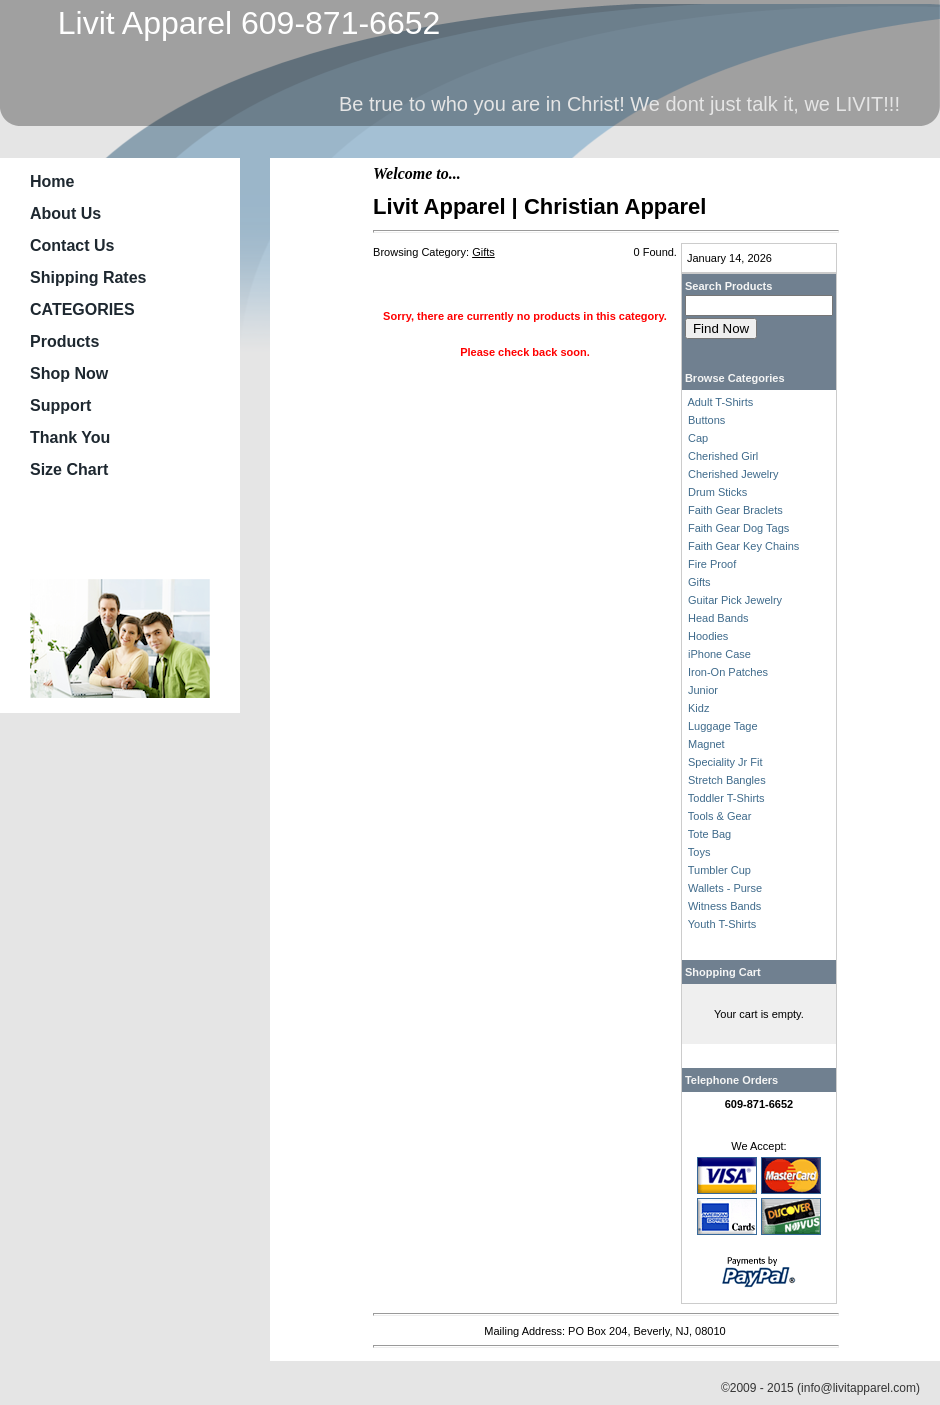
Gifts (699, 582)
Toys (699, 852)
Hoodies (708, 636)
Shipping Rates (88, 277)
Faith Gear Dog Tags (738, 528)
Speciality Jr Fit (725, 762)
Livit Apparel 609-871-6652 (240, 23)
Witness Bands (724, 906)
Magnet (706, 744)
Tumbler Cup (719, 870)
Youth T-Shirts (722, 924)
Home (52, 181)
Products (64, 341)
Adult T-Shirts (720, 402)
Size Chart (69, 469)
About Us (65, 213)
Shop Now (69, 373)
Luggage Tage (723, 726)
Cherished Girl (723, 456)
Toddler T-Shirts (726, 798)
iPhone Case (719, 654)
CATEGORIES (82, 309)
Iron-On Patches (728, 672)
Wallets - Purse (725, 888)
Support (60, 405)
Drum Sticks (717, 492)
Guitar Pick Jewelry (735, 600)
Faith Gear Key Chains (743, 546)
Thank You (70, 437)
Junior (703, 690)
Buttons (706, 420)
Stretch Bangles (727, 780)
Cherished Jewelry (733, 474)
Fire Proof (712, 564)
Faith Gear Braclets (735, 510)
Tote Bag (709, 834)
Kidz (698, 708)
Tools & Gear (720, 816)
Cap (698, 438)
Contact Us (72, 245)
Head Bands (718, 618)
